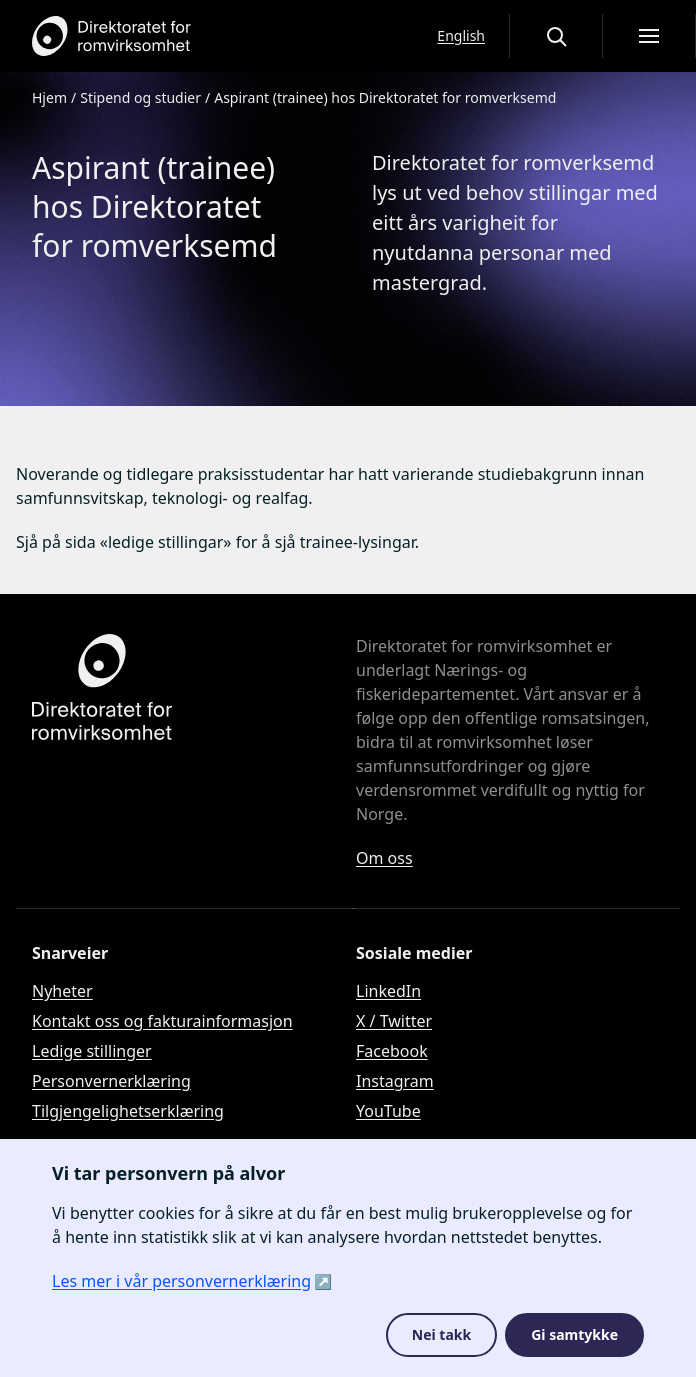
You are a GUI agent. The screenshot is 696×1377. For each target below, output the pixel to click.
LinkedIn (388, 991)
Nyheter (62, 991)
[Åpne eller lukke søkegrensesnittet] (556, 36)
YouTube (388, 1111)
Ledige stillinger (92, 1051)
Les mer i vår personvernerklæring (181, 1281)
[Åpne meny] (649, 36)
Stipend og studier (140, 97)
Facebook (392, 1051)
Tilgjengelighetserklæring (128, 1111)
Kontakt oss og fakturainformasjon (162, 1021)
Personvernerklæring (111, 1081)
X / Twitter (394, 1021)
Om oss (384, 858)
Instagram (395, 1081)
